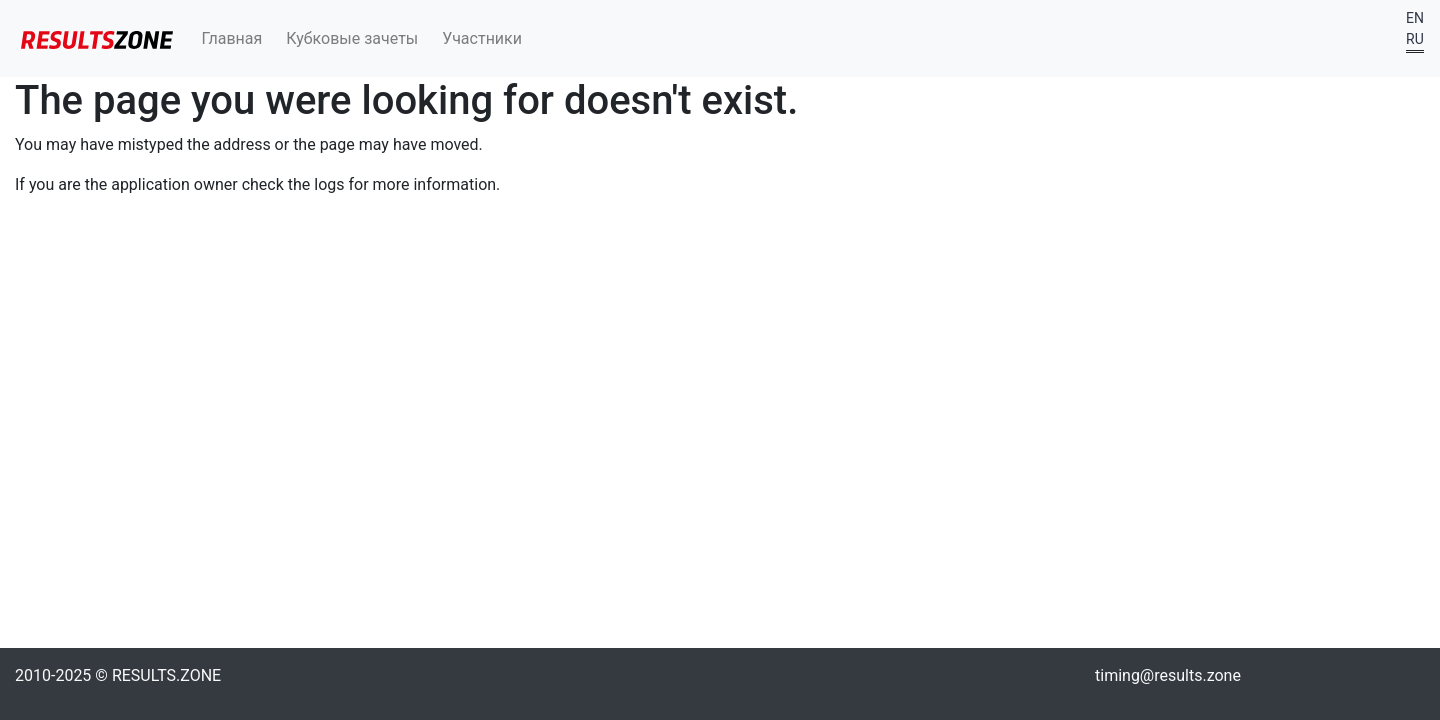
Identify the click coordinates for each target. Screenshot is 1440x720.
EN (1415, 18)
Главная (232, 38)
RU (1415, 39)
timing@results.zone (1168, 675)
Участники (482, 38)
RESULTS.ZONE (166, 675)
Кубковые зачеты (352, 38)
